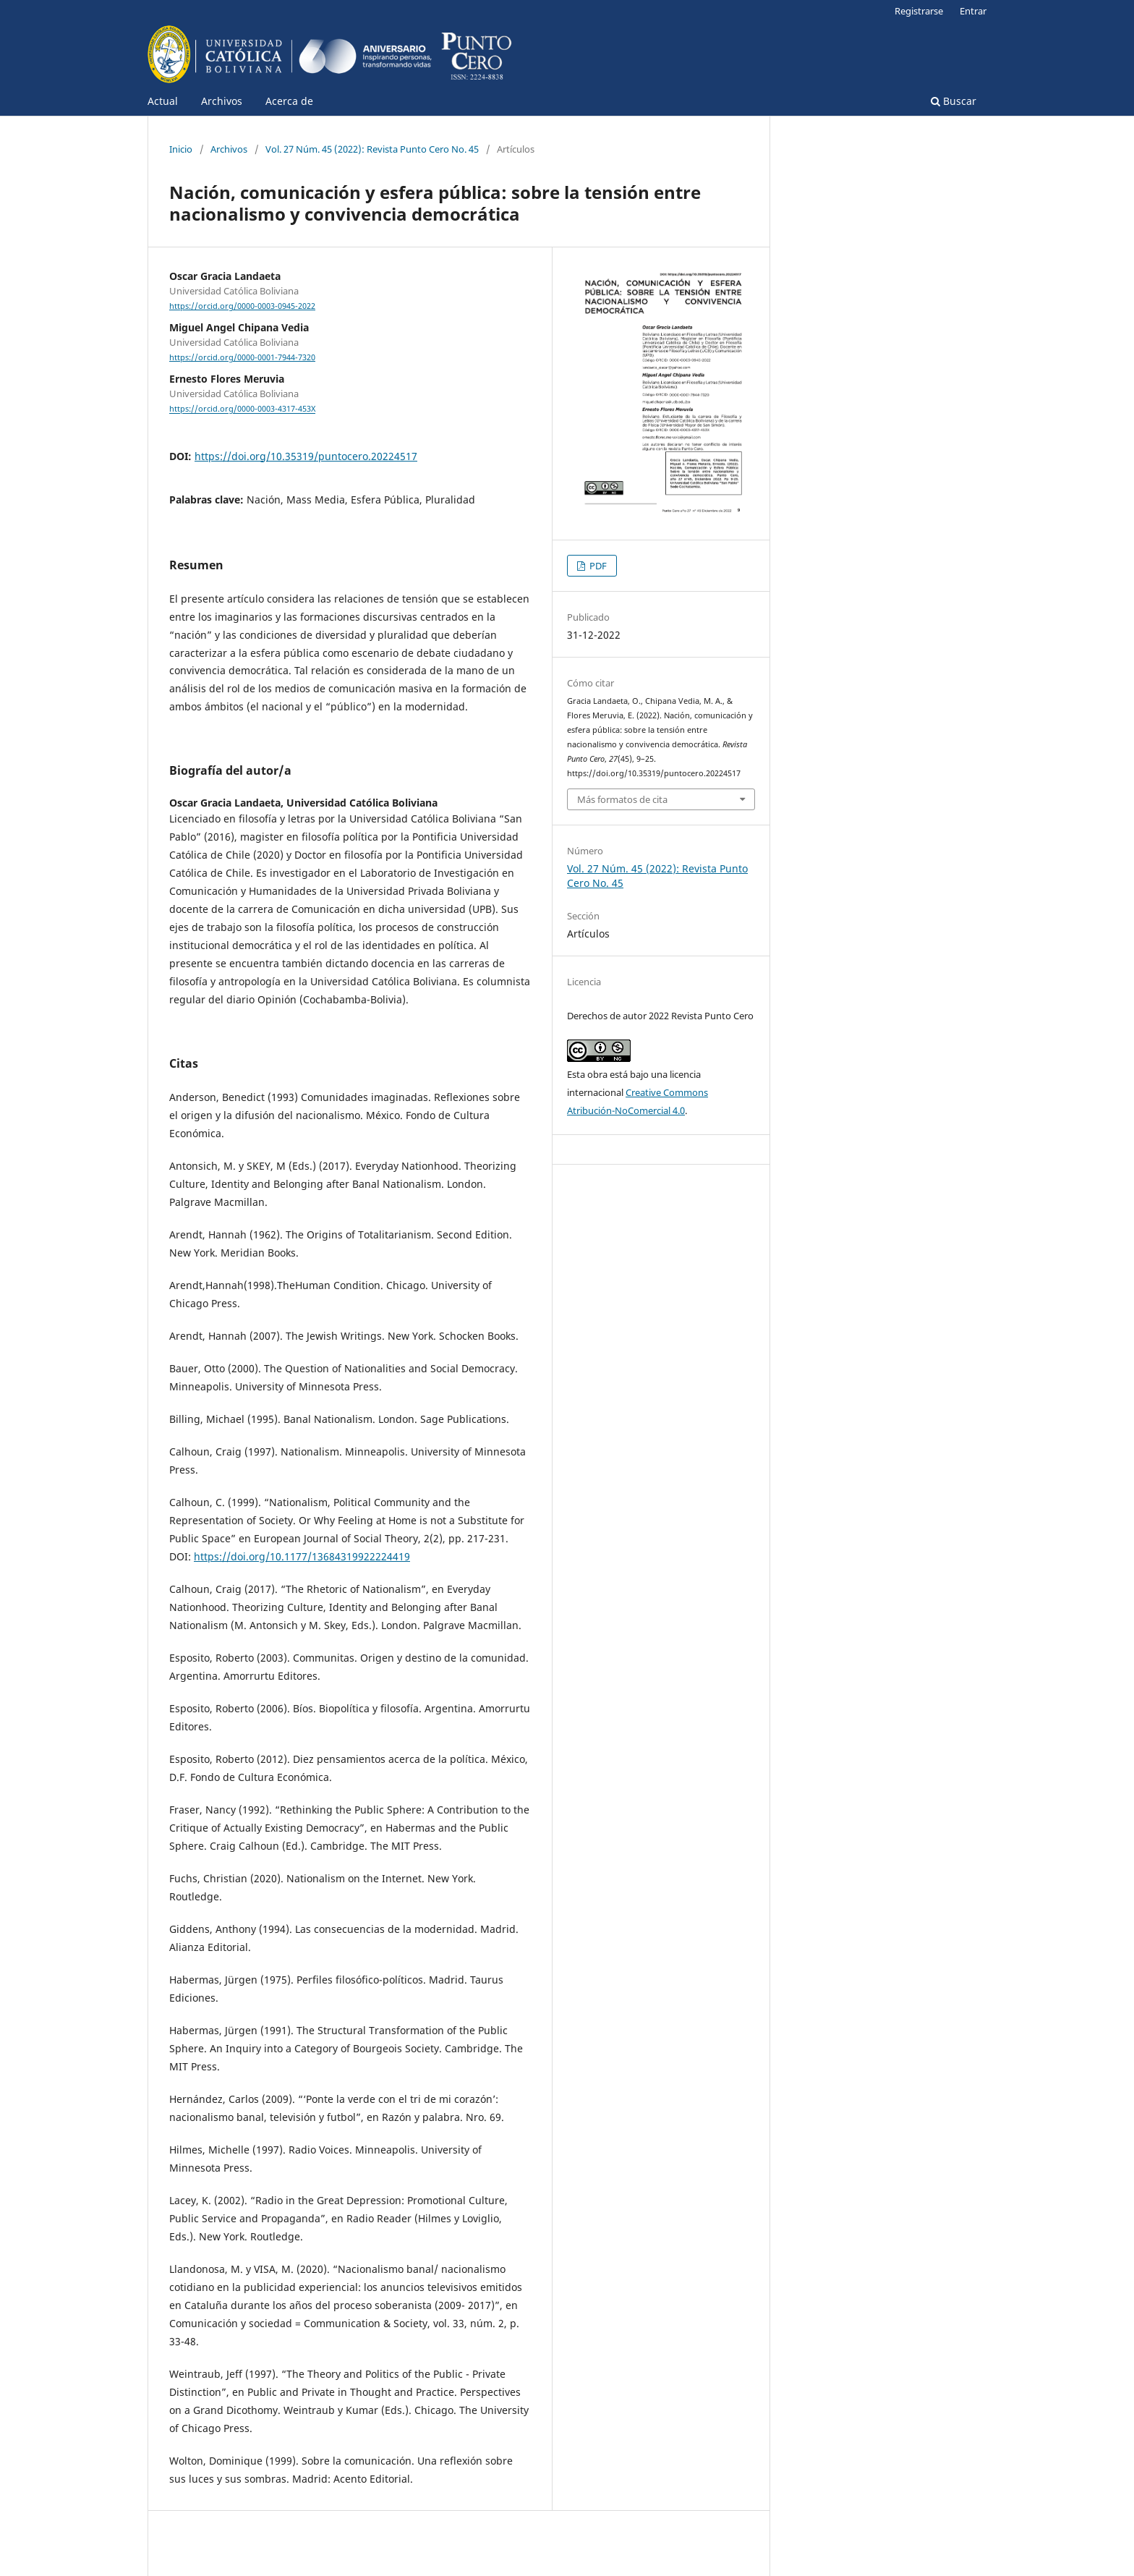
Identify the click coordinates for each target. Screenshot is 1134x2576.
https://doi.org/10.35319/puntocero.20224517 (306, 456)
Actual (163, 101)
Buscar (953, 101)
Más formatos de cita (622, 799)
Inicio (180, 149)
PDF (597, 565)
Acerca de (289, 101)
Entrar (973, 10)
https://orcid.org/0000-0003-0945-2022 (242, 306)
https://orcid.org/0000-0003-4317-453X (242, 409)
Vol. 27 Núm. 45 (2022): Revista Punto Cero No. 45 (372, 149)
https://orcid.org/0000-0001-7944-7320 (242, 357)
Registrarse (919, 10)
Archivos (221, 101)
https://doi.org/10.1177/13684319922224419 (302, 1556)
